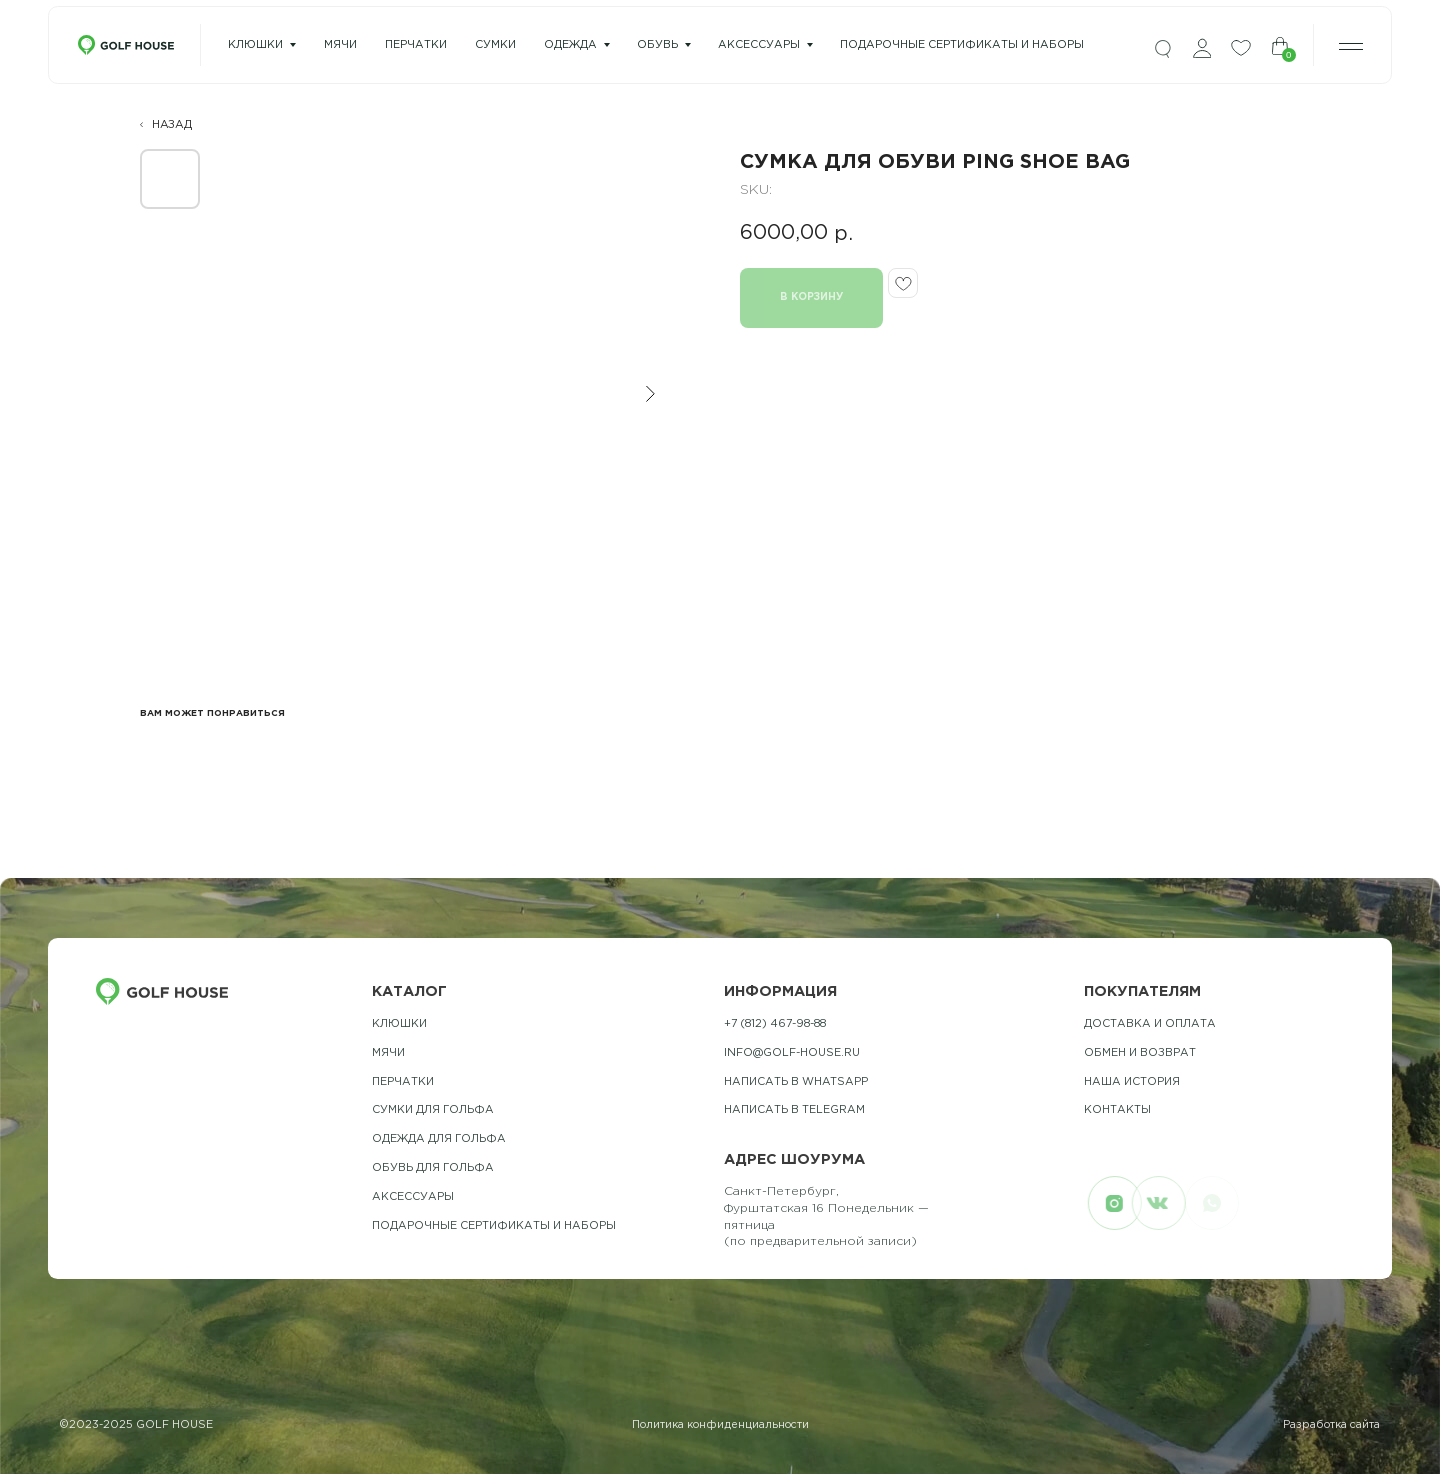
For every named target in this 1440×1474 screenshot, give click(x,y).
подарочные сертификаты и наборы (962, 45)
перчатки (416, 45)
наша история (1132, 1082)
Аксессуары (759, 45)
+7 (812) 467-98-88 (775, 1024)
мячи (340, 45)
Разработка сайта (1331, 1425)
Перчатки (403, 1082)
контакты (1117, 1110)
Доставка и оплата (1150, 1024)
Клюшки (255, 45)
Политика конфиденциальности (720, 1425)
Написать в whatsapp (796, 1082)
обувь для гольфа (433, 1168)
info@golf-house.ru (792, 1053)
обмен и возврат (1140, 1053)
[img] (1163, 49)
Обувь (657, 45)
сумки (495, 45)
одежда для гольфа (439, 1139)
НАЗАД (172, 125)
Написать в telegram (794, 1110)
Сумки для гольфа (433, 1110)
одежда (570, 45)
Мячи (388, 1053)
